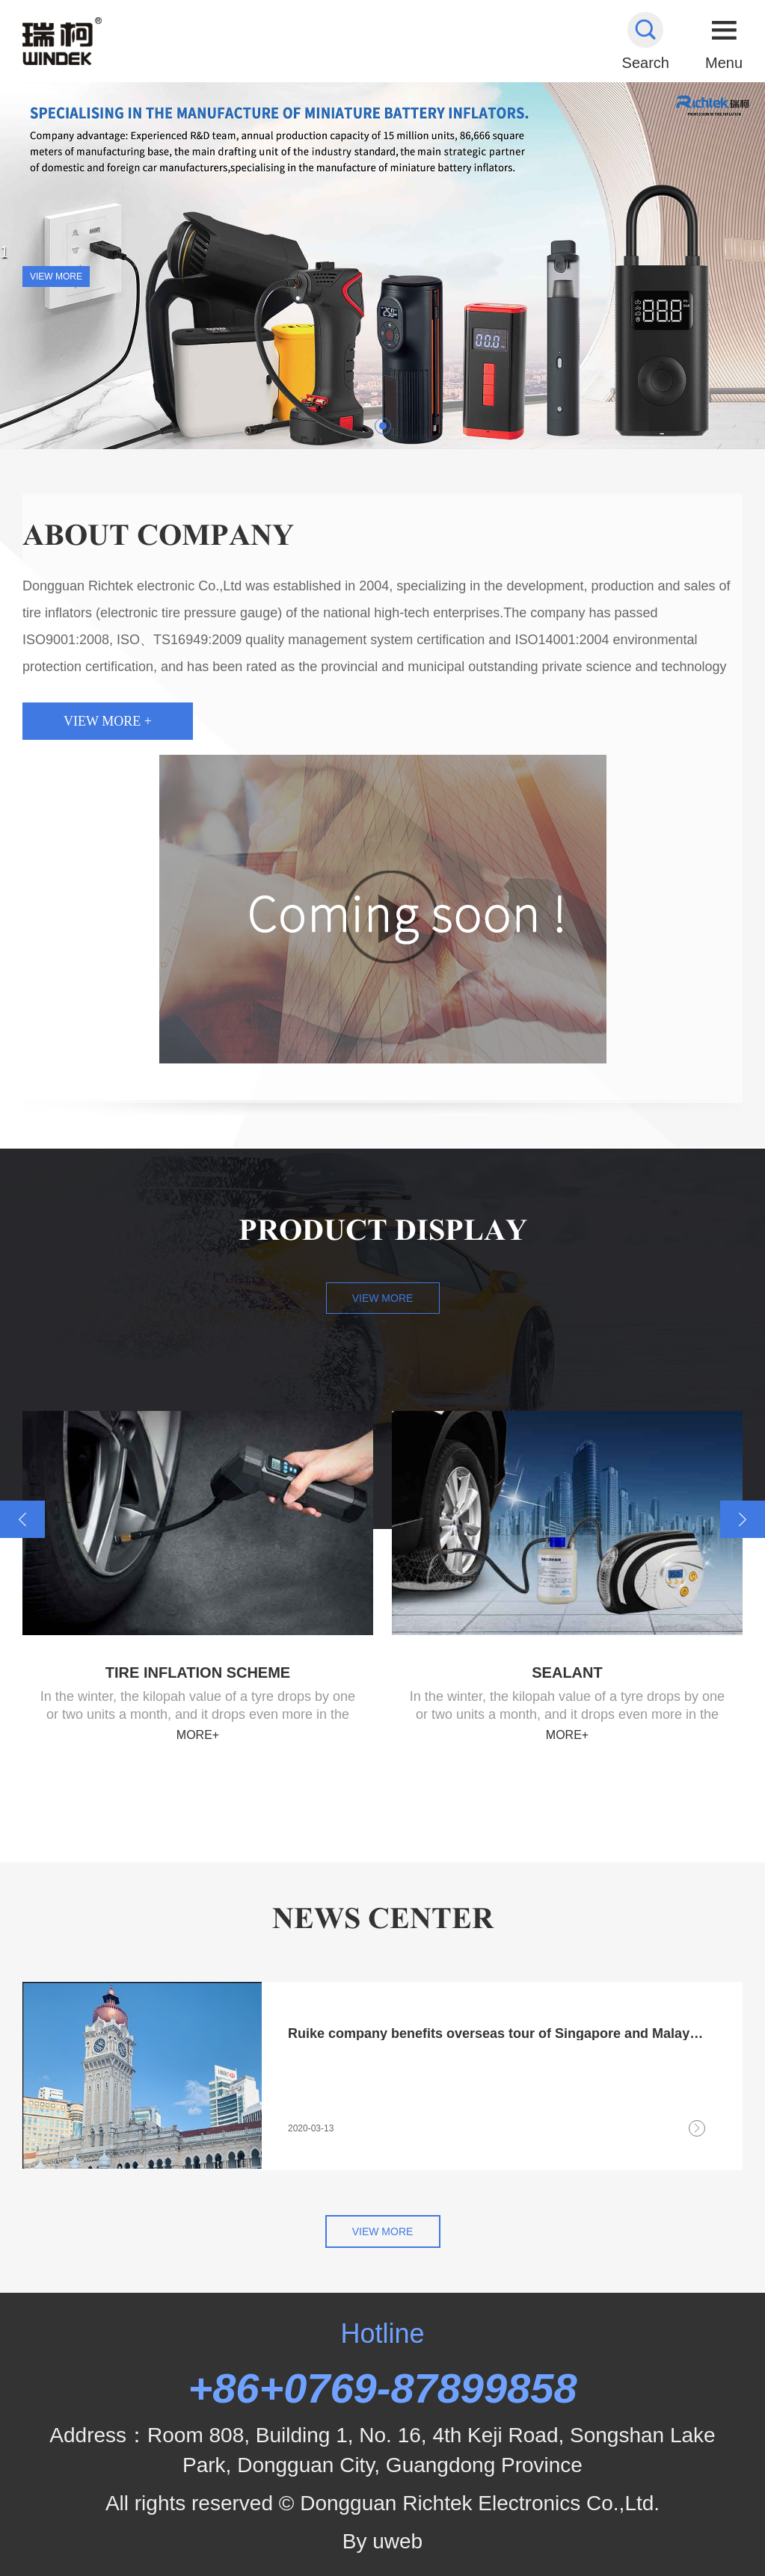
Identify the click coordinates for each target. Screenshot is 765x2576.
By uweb (382, 2541)
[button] (383, 426)
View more (383, 1298)
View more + (108, 721)
